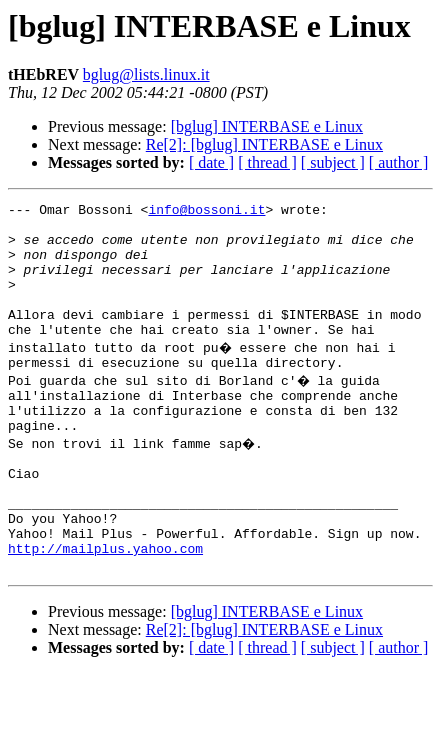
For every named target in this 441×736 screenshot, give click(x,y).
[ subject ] (333, 162)
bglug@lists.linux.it (146, 74)
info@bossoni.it (206, 212)
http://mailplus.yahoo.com (105, 608)
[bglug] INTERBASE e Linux (267, 126)
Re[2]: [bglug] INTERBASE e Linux (264, 144)
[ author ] (399, 162)
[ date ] (211, 162)
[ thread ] (267, 162)
